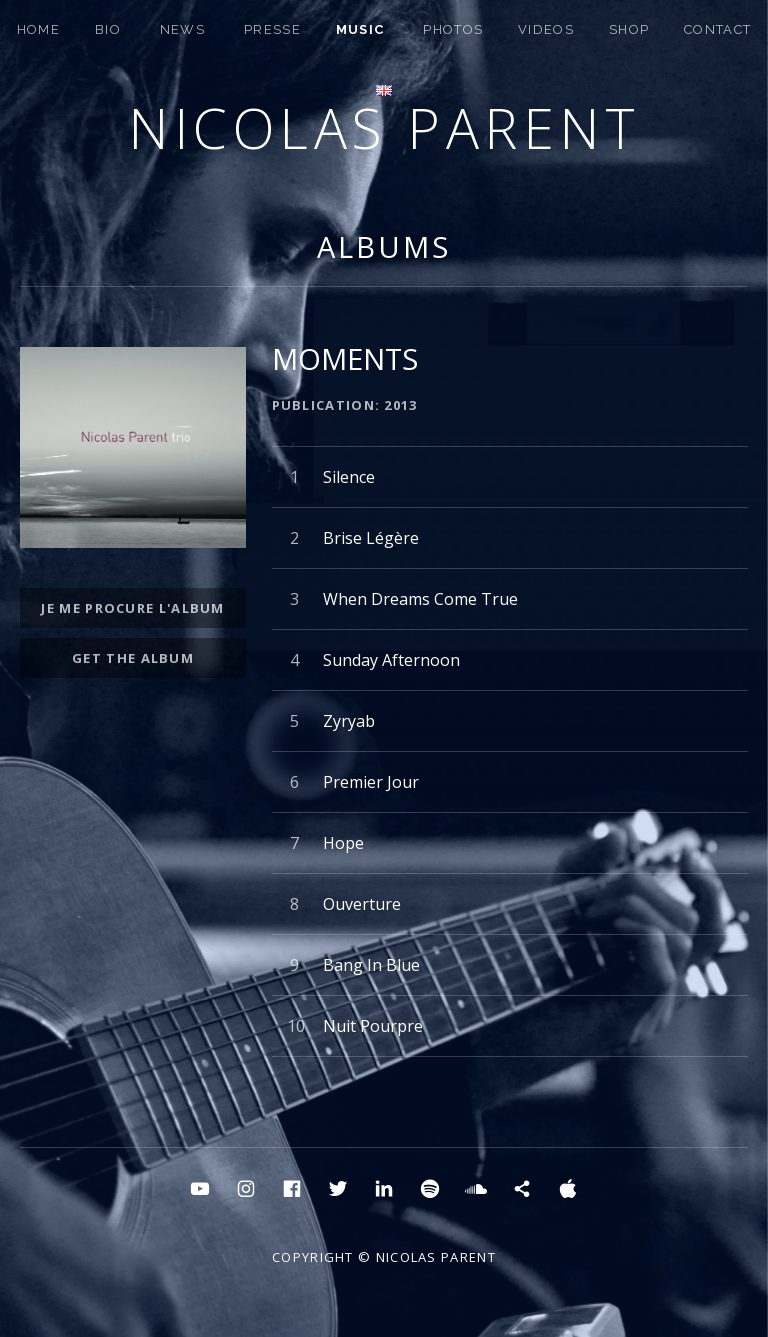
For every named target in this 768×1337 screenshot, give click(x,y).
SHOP (629, 29)
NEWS (182, 29)
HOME (38, 29)
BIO (108, 29)
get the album (133, 658)
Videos (546, 29)
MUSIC (360, 29)
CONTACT (717, 29)
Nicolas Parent (384, 127)
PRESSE (272, 29)
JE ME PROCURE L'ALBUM (132, 608)
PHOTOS (453, 29)
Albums (383, 246)
